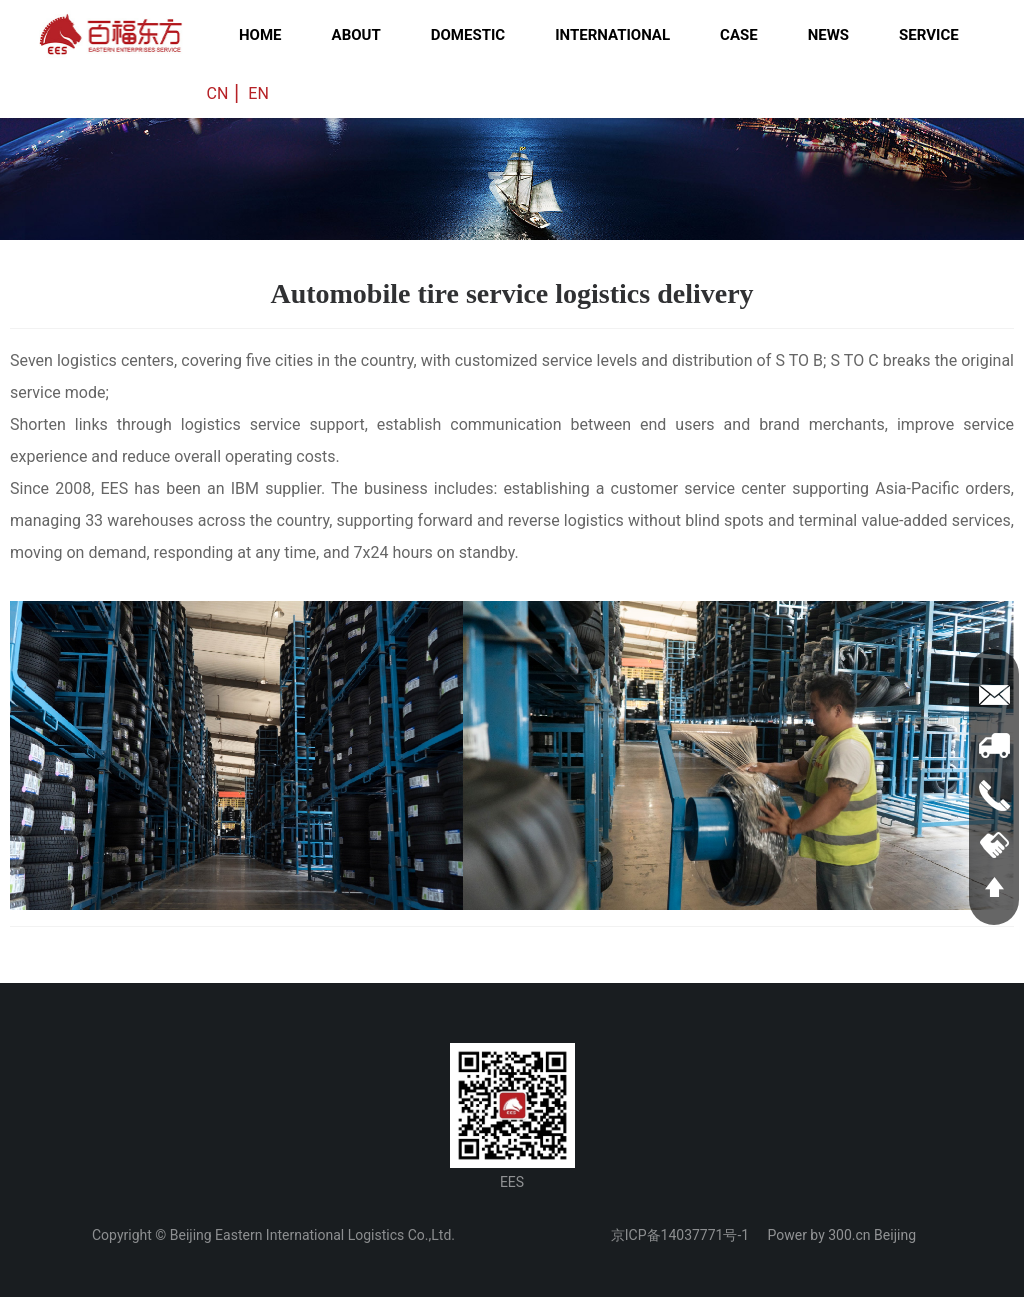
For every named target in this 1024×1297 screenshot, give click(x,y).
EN (258, 93)
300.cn (849, 1235)
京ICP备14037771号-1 (680, 1235)
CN (218, 93)
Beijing (895, 1235)
